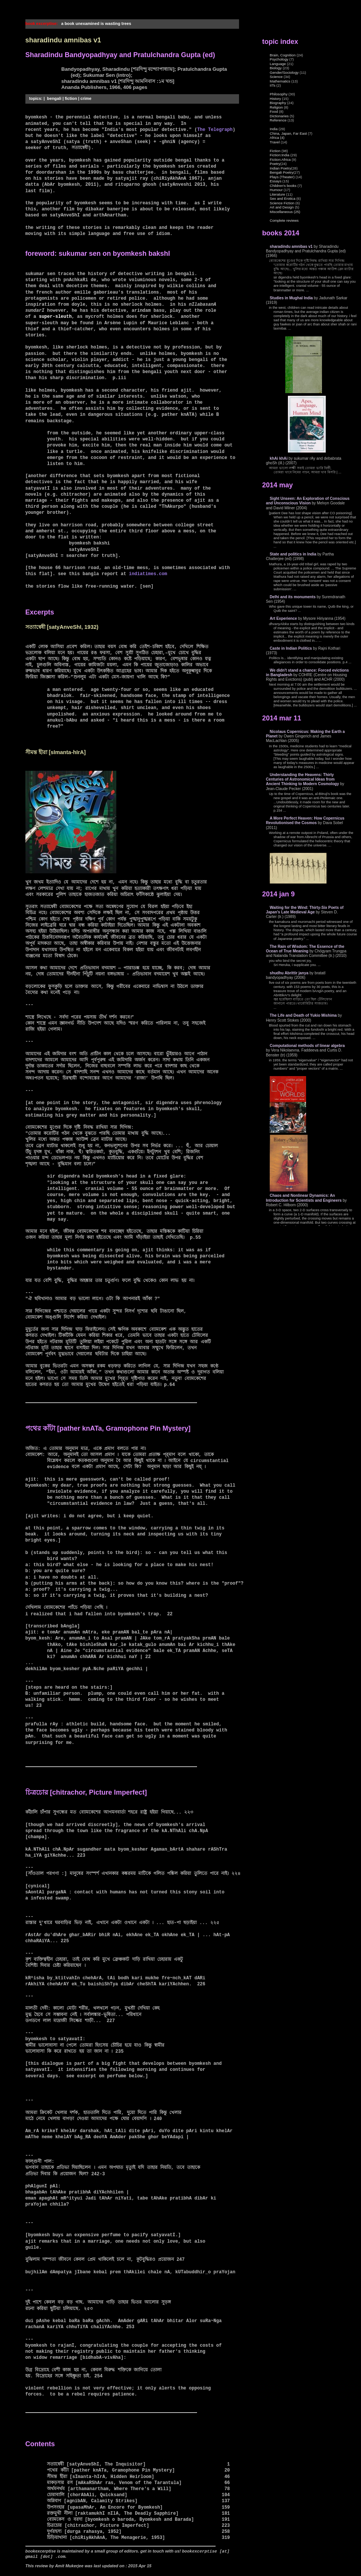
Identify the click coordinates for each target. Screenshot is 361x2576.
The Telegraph (215, 129)
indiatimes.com (148, 574)
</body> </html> (310, 620)
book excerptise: (41, 23)
